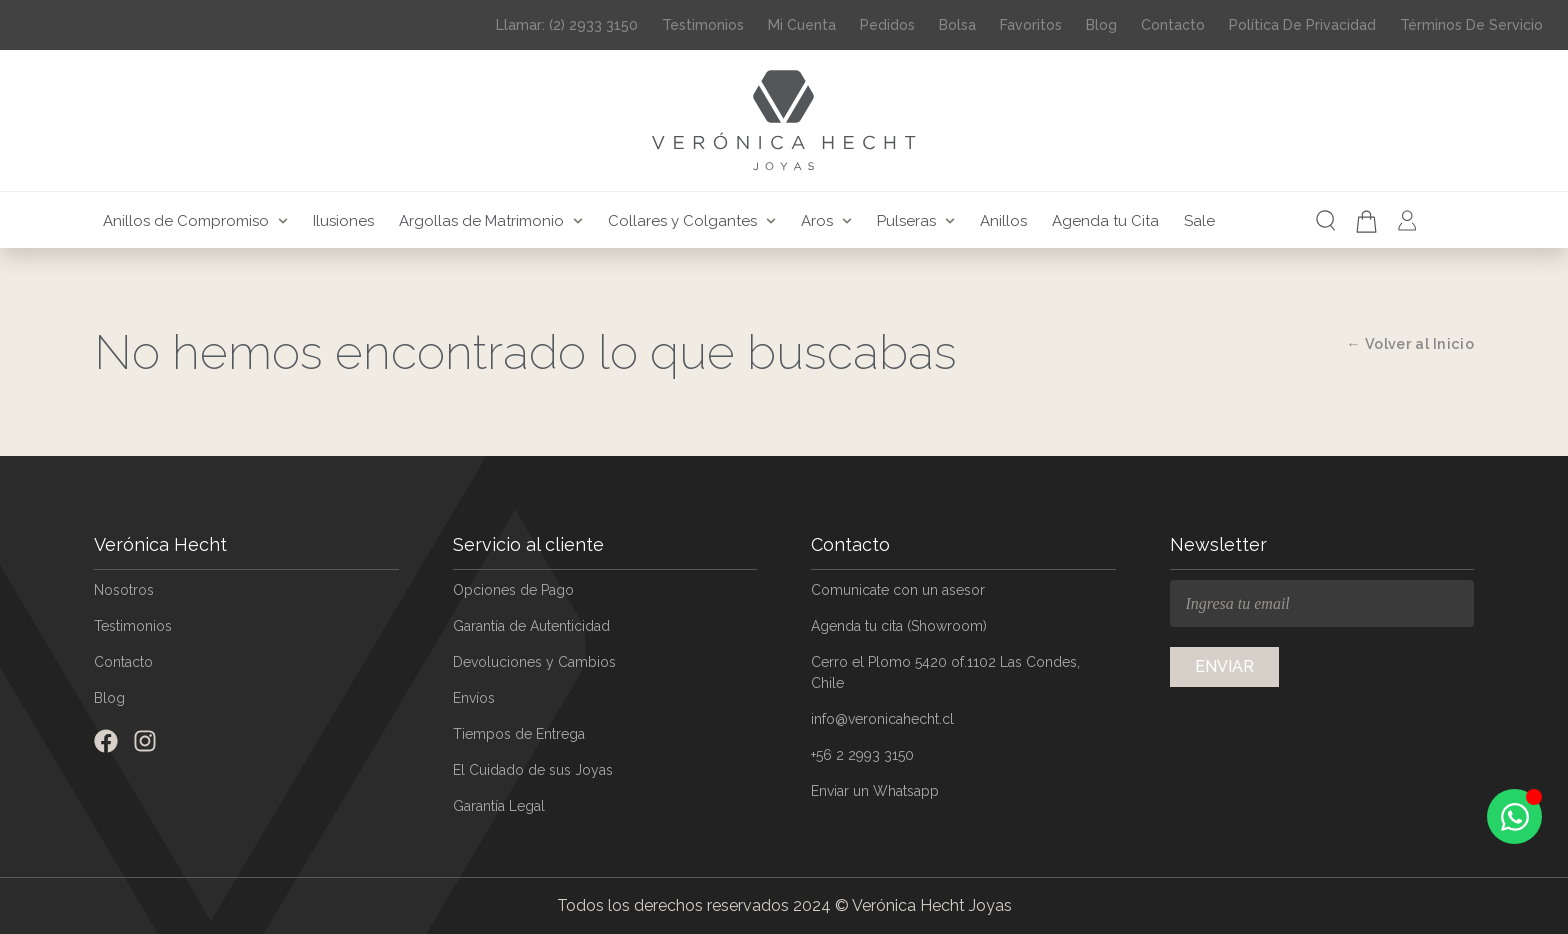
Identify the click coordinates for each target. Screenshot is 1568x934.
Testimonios (703, 25)
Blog (1101, 25)
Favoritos (1031, 25)
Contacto (1173, 25)
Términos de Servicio (1471, 25)
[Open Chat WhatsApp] (1514, 816)
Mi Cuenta (802, 25)
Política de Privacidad (1302, 25)
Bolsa (957, 25)
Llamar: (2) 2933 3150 (567, 25)
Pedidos (887, 25)
